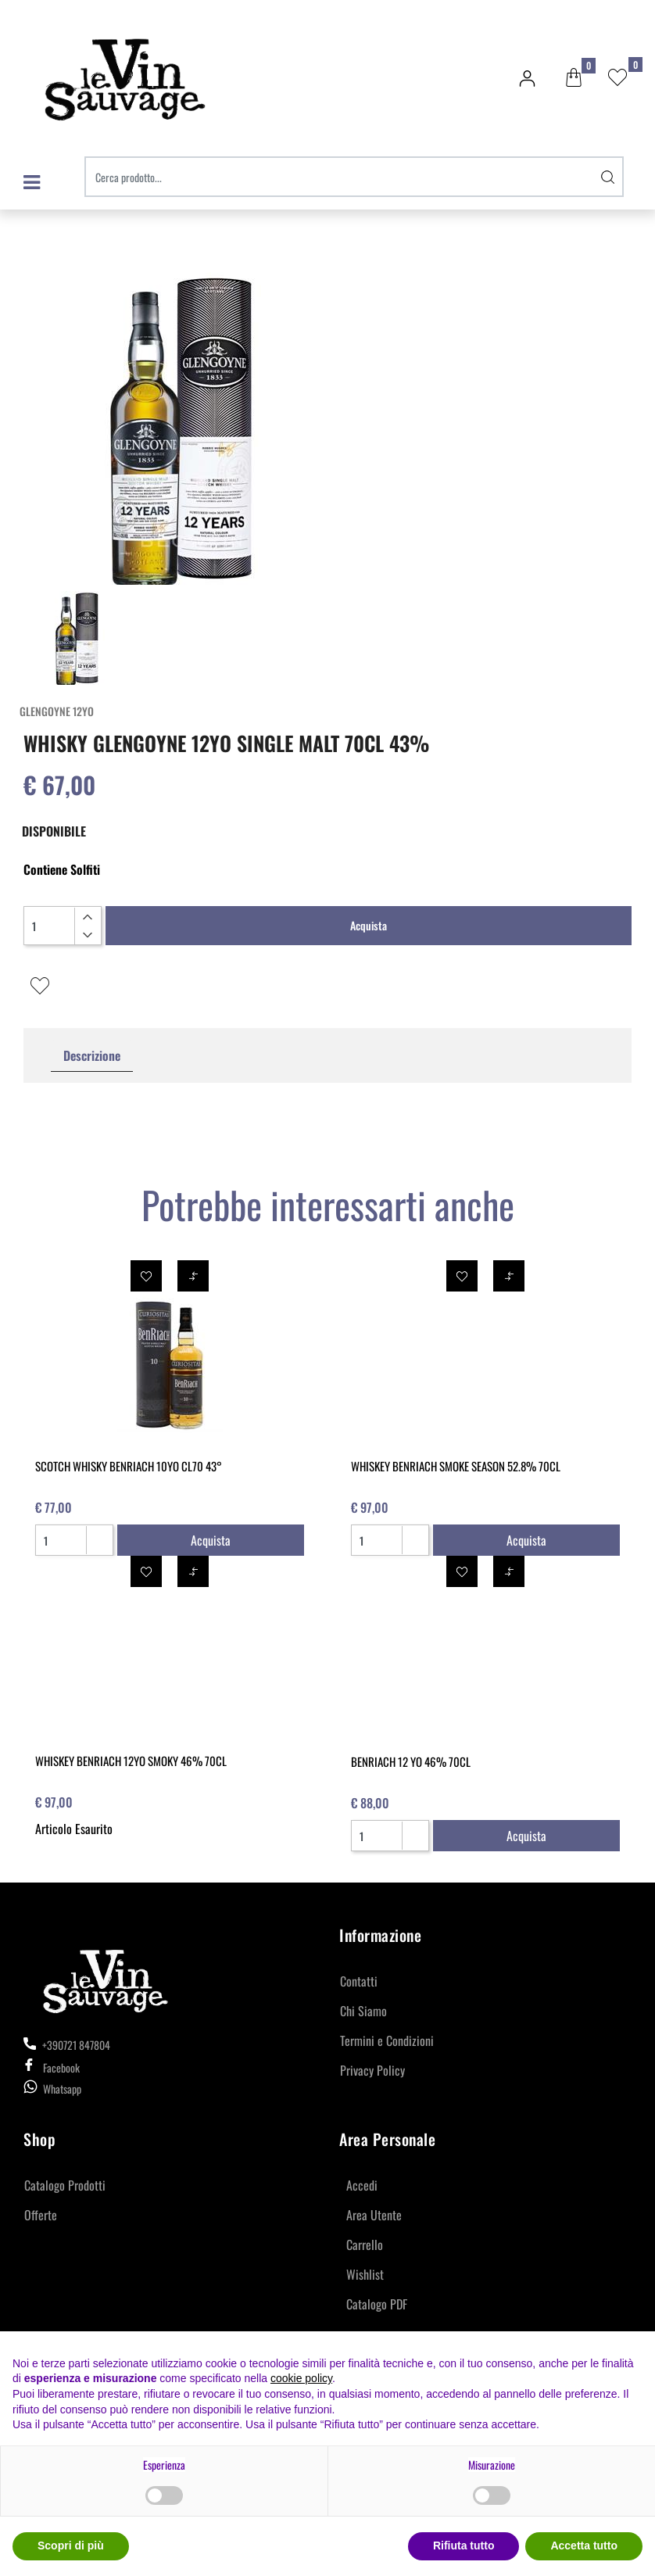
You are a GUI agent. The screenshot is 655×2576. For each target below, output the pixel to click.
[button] (608, 176)
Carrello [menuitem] (364, 2244)
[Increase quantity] (87, 917)
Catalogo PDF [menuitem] (376, 2304)
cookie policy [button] (301, 2378)
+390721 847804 (66, 2045)
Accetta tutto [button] (583, 2545)
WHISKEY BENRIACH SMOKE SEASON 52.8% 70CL (455, 1465)
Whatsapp (62, 2088)
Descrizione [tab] (91, 1055)
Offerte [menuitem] (40, 2214)
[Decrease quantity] (87, 935)
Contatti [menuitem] (359, 1981)
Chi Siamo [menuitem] (363, 2010)
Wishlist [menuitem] (365, 2274)
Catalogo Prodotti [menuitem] (65, 2185)
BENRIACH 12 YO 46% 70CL (411, 1761)
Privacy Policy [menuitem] (372, 2070)
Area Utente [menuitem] (374, 2214)
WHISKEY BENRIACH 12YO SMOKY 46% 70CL (131, 1760)
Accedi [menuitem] (362, 2185)
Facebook (51, 2067)
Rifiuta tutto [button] (464, 2545)
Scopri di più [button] (71, 2545)
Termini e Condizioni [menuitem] (387, 2040)
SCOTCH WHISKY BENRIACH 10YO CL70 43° (128, 1465)
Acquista (368, 925)
